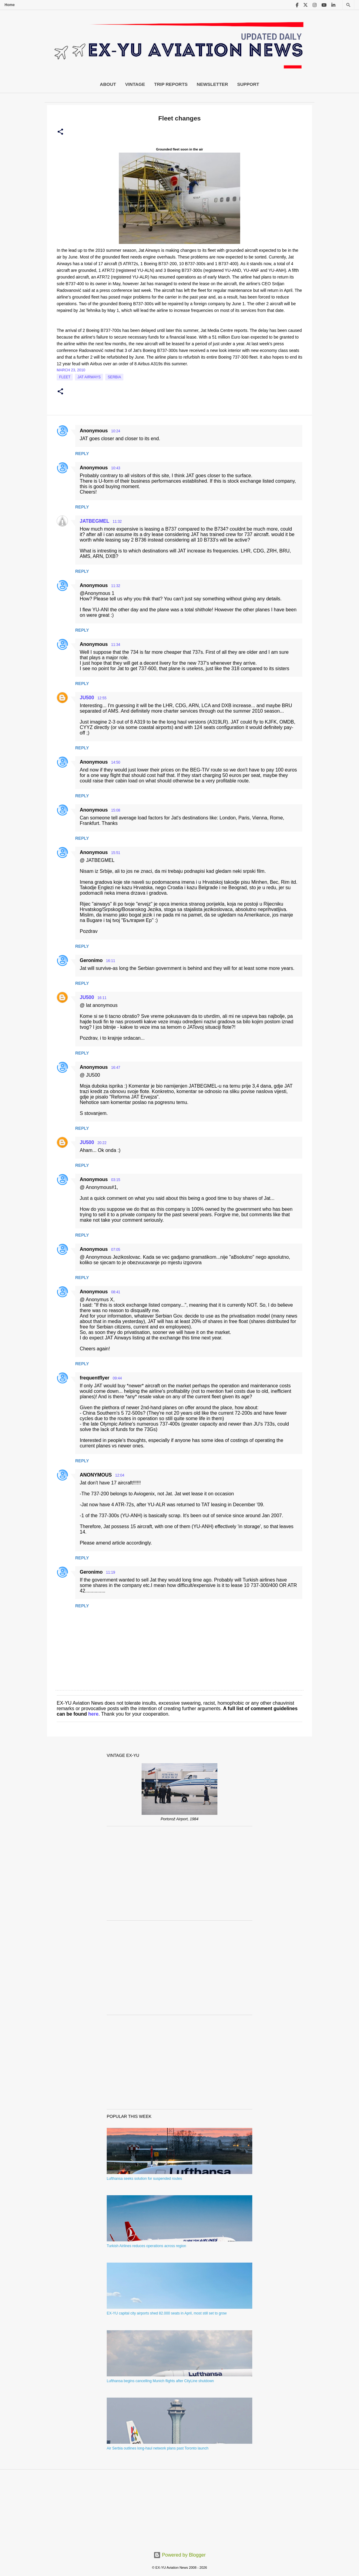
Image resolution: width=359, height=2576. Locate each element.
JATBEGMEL (94, 521)
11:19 (110, 1572)
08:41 (115, 1292)
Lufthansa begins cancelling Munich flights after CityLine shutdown (160, 2381)
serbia (114, 377)
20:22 (101, 1143)
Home (10, 5)
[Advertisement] (179, 1873)
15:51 (115, 853)
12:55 (101, 698)
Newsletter (212, 84)
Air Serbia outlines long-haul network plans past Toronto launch (157, 2448)
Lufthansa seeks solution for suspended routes (144, 2178)
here (93, 1714)
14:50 (115, 762)
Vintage (135, 84)
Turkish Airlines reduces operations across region (146, 2246)
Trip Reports (171, 84)
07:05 (115, 1249)
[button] (60, 132)
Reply (82, 453)
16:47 (115, 1067)
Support (248, 84)
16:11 (110, 961)
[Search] (348, 5)
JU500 (87, 697)
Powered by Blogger (179, 2554)
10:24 (115, 431)
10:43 (115, 468)
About (108, 84)
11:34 (115, 645)
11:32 (117, 521)
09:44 (117, 1378)
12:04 (119, 1475)
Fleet (64, 377)
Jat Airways (89, 377)
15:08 (115, 810)
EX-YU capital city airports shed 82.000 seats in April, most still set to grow (167, 2313)
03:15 (115, 1180)
